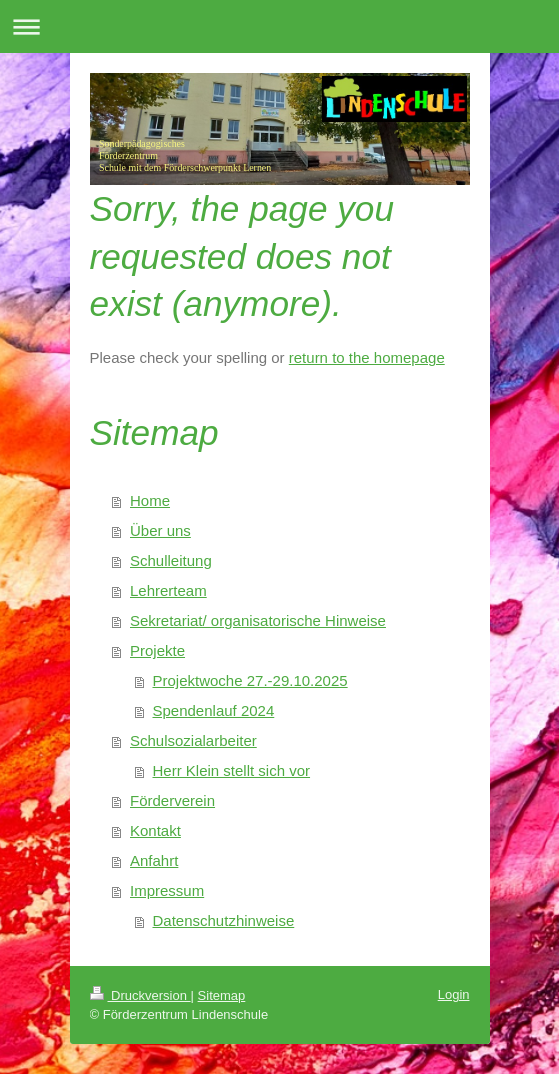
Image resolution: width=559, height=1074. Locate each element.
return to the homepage (367, 357)
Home (150, 500)
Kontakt (155, 830)
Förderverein (172, 800)
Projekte (157, 650)
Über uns (160, 530)
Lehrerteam (168, 590)
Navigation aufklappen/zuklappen (279, 26)
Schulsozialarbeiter (193, 740)
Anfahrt (154, 860)
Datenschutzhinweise (224, 920)
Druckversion (140, 995)
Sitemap (222, 995)
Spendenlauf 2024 (214, 710)
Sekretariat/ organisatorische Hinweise (258, 620)
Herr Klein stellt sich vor (232, 770)
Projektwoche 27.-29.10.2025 (250, 680)
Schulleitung (171, 560)
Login (454, 994)
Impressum (167, 890)
